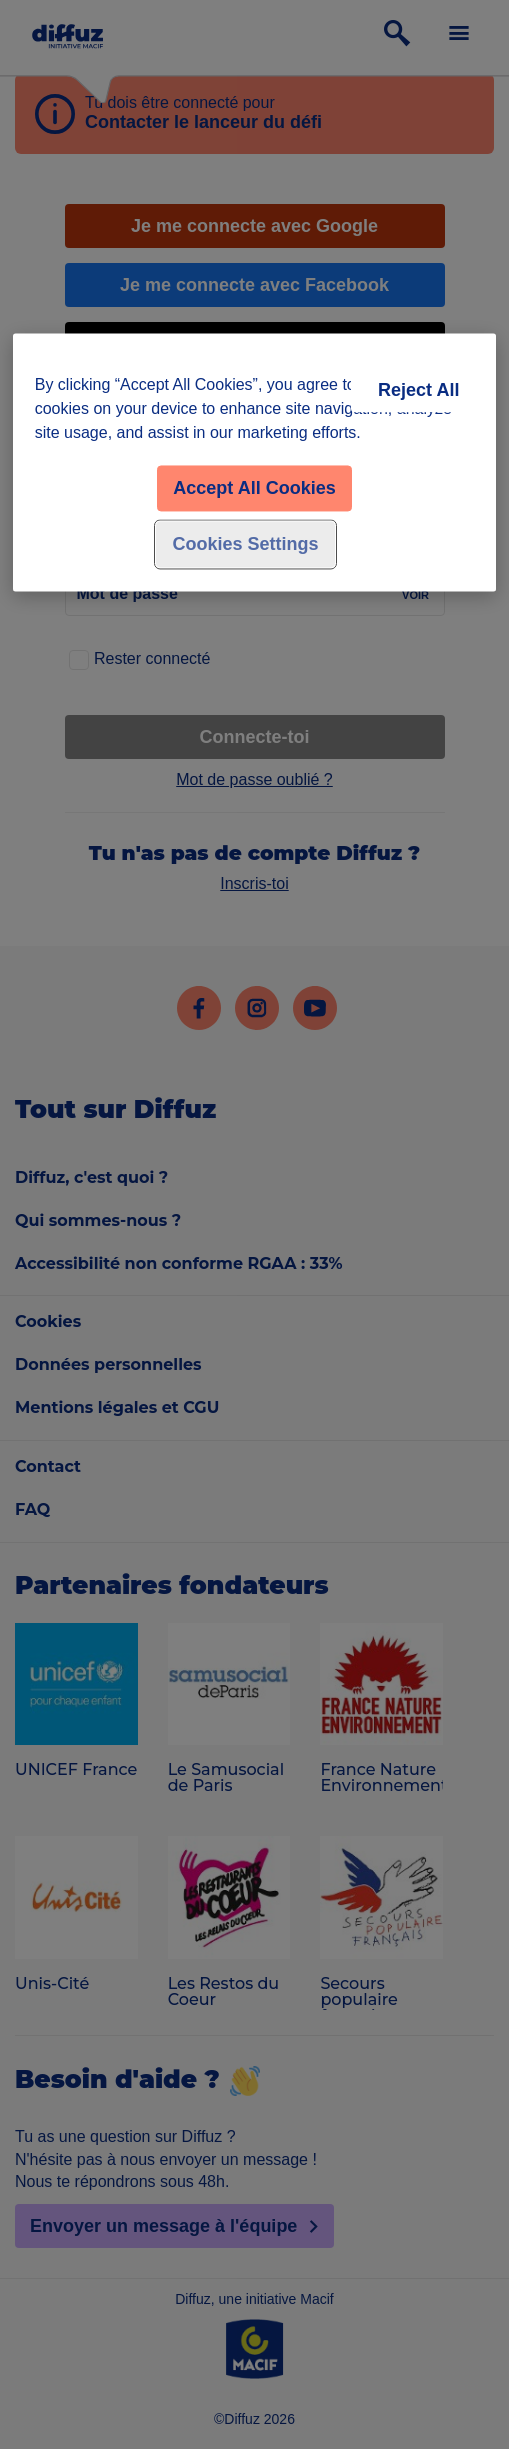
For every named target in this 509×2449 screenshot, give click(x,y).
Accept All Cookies (254, 489)
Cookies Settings (245, 545)
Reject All (418, 391)
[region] (255, 463)
